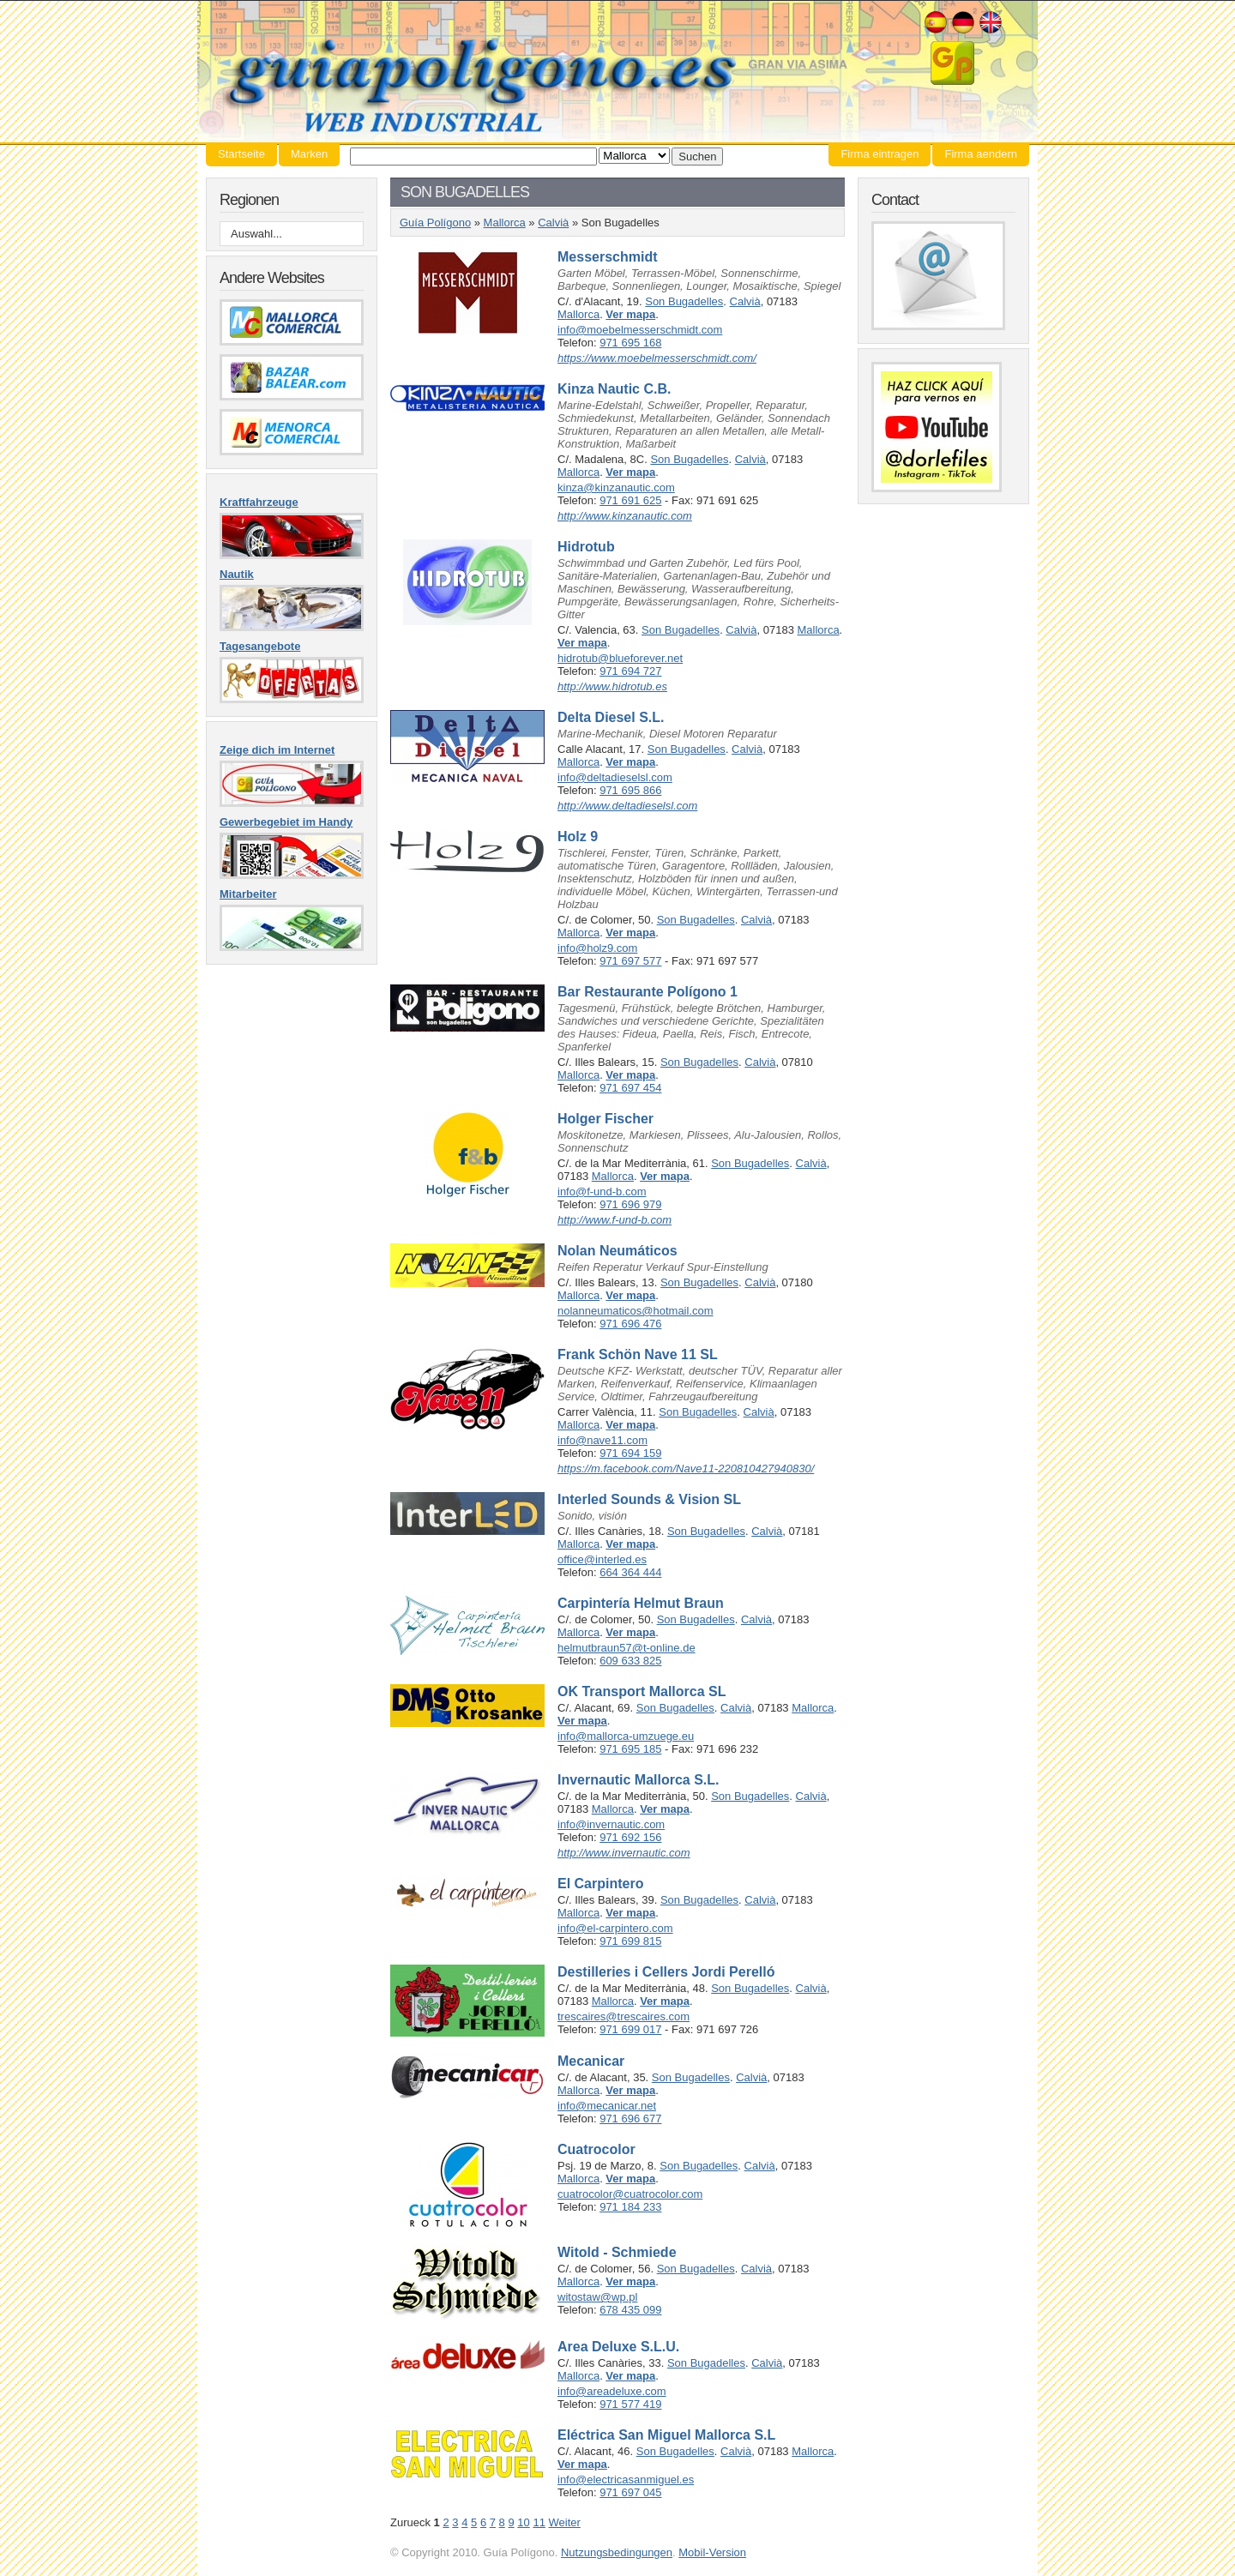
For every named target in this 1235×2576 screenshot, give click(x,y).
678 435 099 (630, 2309)
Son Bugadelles (684, 301)
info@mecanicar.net (606, 2105)
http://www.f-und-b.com (614, 1219)
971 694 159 (630, 1453)
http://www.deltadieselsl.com (627, 805)
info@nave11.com (602, 1440)
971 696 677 (630, 2118)
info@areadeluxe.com (611, 2391)
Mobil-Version (712, 2552)
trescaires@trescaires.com (623, 2016)
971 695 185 (630, 1748)
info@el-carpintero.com (615, 1928)
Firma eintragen (879, 153)
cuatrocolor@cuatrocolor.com (629, 2194)
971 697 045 (630, 2492)
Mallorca (505, 222)
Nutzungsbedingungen (616, 2552)
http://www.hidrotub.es (612, 686)
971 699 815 (630, 1941)
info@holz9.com (597, 948)
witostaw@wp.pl (597, 2296)
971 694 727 (630, 671)
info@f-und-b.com (602, 1191)
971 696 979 (630, 1204)
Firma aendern (980, 153)
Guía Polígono (617, 71)
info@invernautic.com (611, 1824)
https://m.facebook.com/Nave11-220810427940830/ (685, 1468)
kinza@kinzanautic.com (616, 487)
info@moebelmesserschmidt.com (639, 329)
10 (523, 2522)
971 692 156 (630, 1837)
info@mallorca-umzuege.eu (625, 1736)
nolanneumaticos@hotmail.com (635, 1310)
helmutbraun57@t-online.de (626, 1647)
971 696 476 (630, 1323)
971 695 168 (630, 342)
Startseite (241, 153)
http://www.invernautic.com (623, 1852)
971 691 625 (630, 500)
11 (539, 2522)
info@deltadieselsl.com (614, 777)
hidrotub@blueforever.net (620, 658)
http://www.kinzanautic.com (624, 515)
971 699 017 (630, 2029)
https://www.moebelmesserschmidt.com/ (656, 358)
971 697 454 (630, 1087)
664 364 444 (630, 1572)
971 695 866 (630, 790)
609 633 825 (630, 1660)
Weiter (565, 2522)
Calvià (553, 222)
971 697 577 (630, 960)
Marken (309, 153)
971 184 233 (630, 2206)
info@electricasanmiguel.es (625, 2479)
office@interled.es (602, 1559)
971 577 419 (630, 2404)
